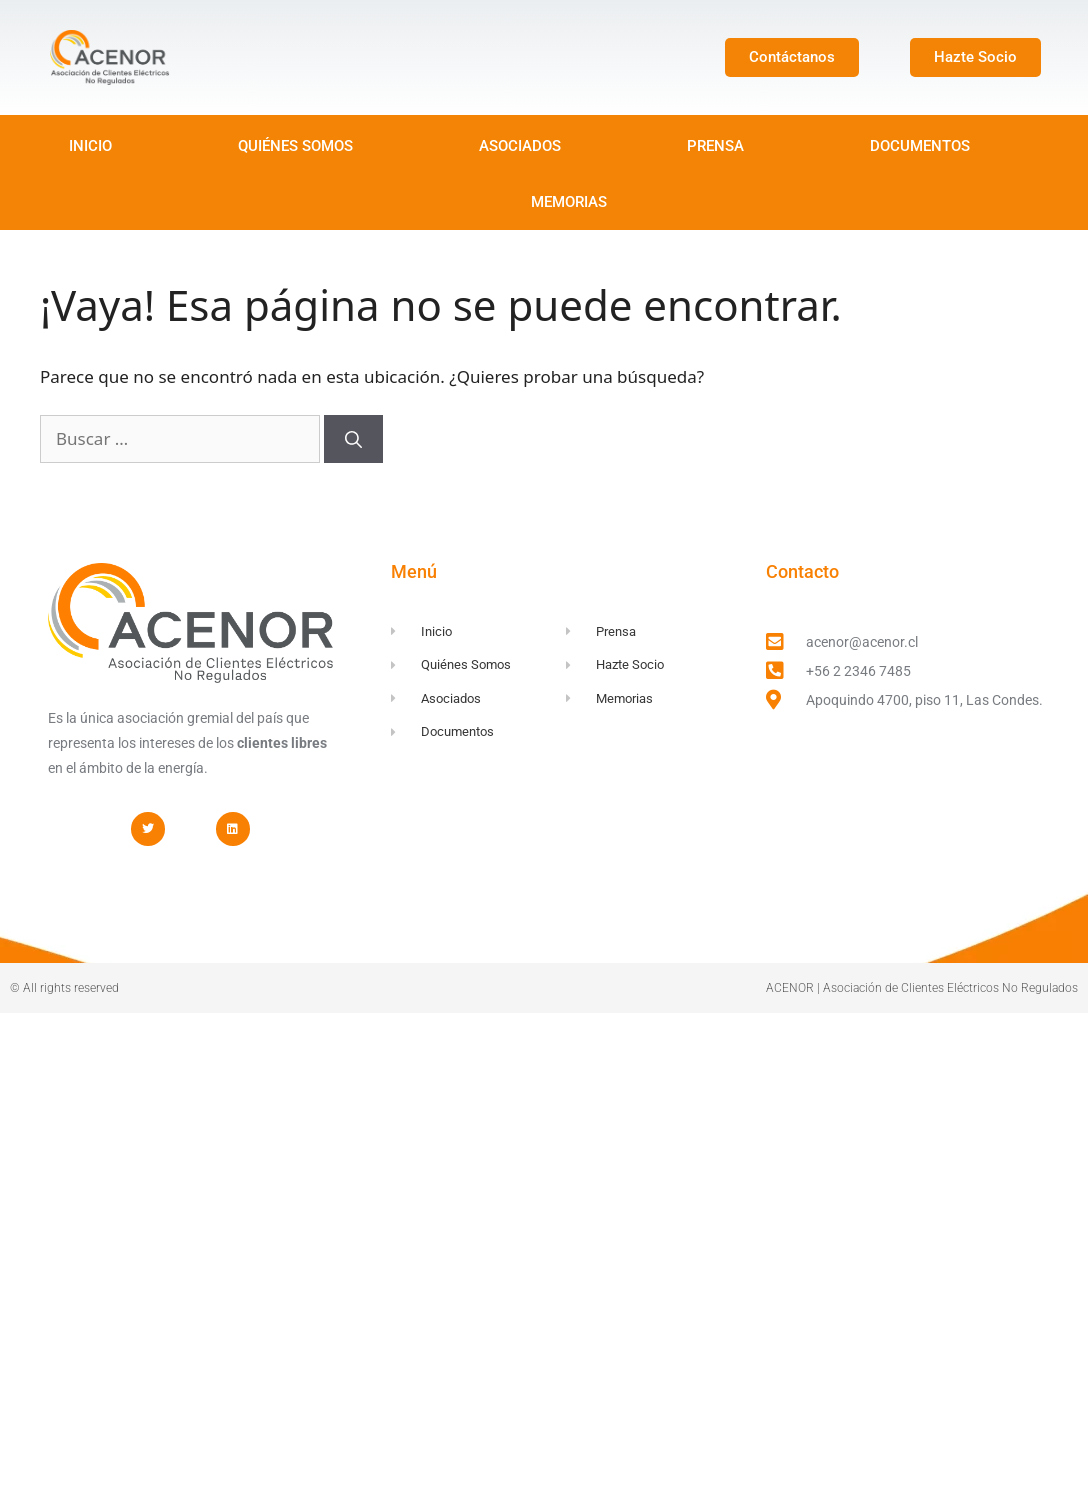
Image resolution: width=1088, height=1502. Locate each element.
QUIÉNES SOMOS (295, 146)
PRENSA (715, 146)
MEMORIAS (569, 202)
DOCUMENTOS (920, 146)
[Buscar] (353, 439)
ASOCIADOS (520, 146)
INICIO (90, 146)
